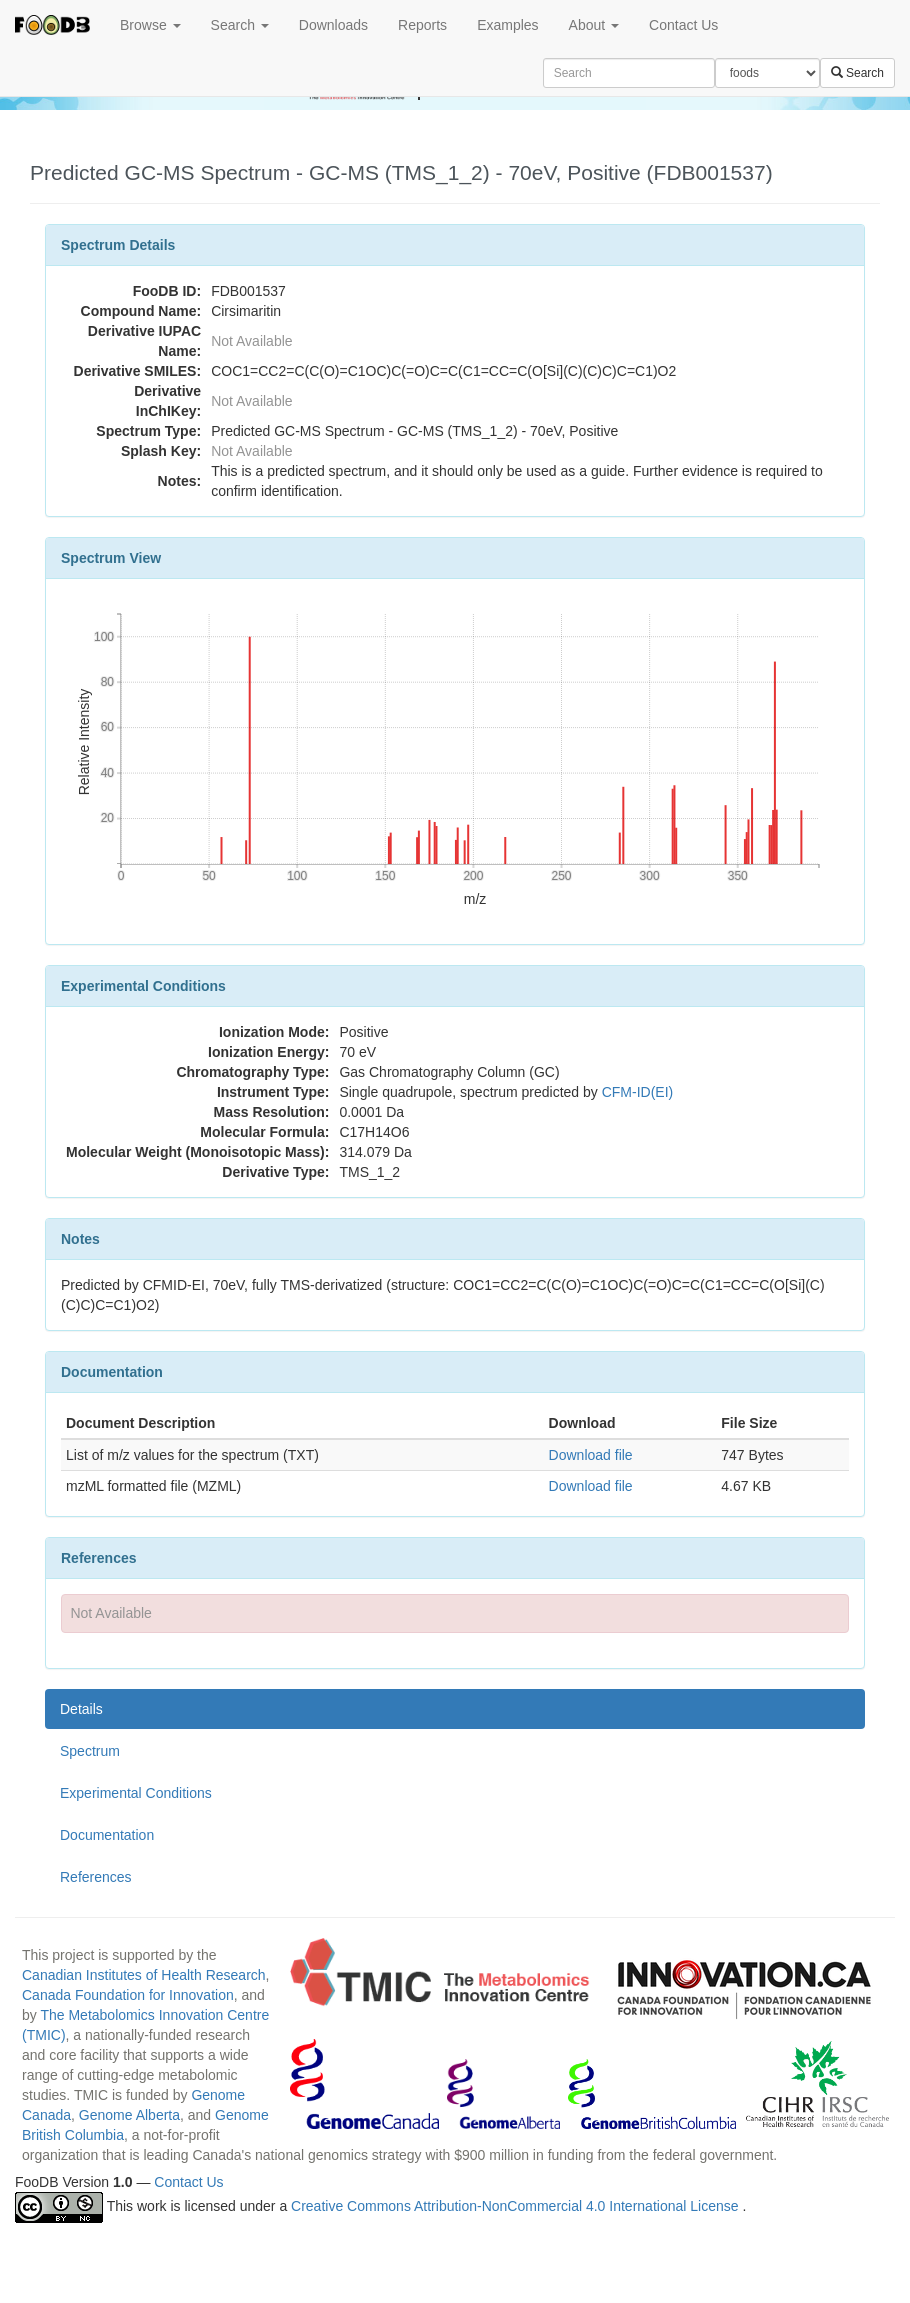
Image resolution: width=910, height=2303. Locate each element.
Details (81, 1709)
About (594, 25)
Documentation (107, 1835)
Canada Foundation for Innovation (128, 1995)
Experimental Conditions (136, 1793)
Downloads (333, 25)
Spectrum (90, 1751)
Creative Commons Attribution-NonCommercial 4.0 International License (516, 2206)
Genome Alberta (129, 2115)
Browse (150, 25)
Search (240, 25)
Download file (591, 1455)
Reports (422, 25)
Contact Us (683, 25)
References (96, 1877)
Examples (507, 25)
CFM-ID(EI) (638, 1092)
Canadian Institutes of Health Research (144, 1975)
